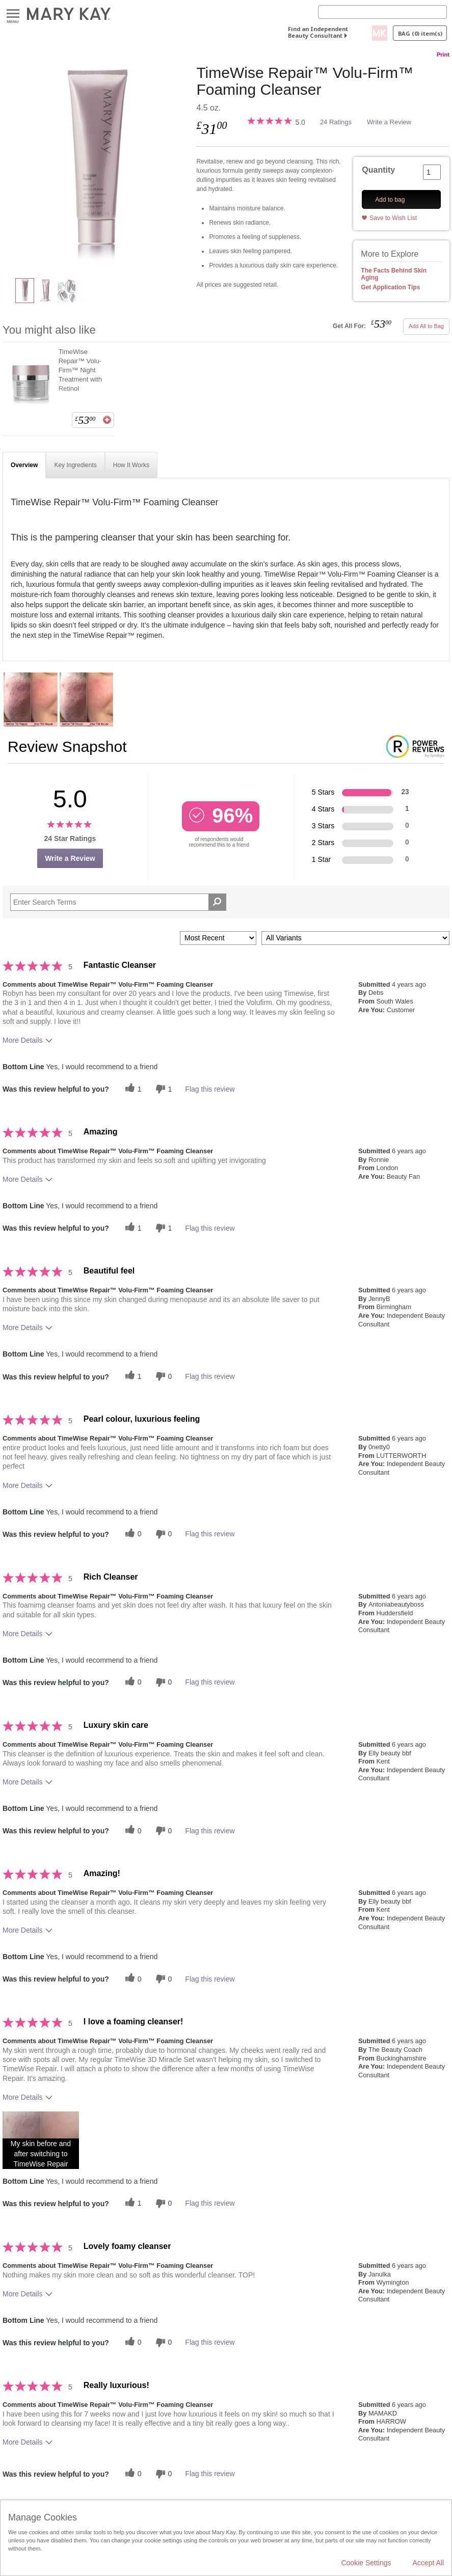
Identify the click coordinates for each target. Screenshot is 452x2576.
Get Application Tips (390, 287)
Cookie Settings (366, 2563)
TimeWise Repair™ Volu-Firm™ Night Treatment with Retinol (80, 370)
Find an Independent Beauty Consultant (318, 32)
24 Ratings (336, 122)
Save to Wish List (393, 218)
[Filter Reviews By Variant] (355, 938)
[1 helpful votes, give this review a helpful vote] (132, 1089)
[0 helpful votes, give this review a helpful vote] (132, 1534)
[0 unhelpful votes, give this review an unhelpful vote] (162, 1376)
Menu (13, 14)
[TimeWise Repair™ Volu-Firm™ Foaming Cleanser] (95, 166)
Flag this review (209, 1089)
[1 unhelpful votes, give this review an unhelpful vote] (162, 1089)
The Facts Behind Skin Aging (394, 274)
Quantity (378, 170)
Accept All (428, 2563)
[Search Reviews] (118, 902)
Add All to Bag (426, 326)
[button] (41, 2140)
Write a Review (389, 122)
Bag (420, 33)
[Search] (382, 12)
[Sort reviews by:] (218, 938)
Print (443, 54)
